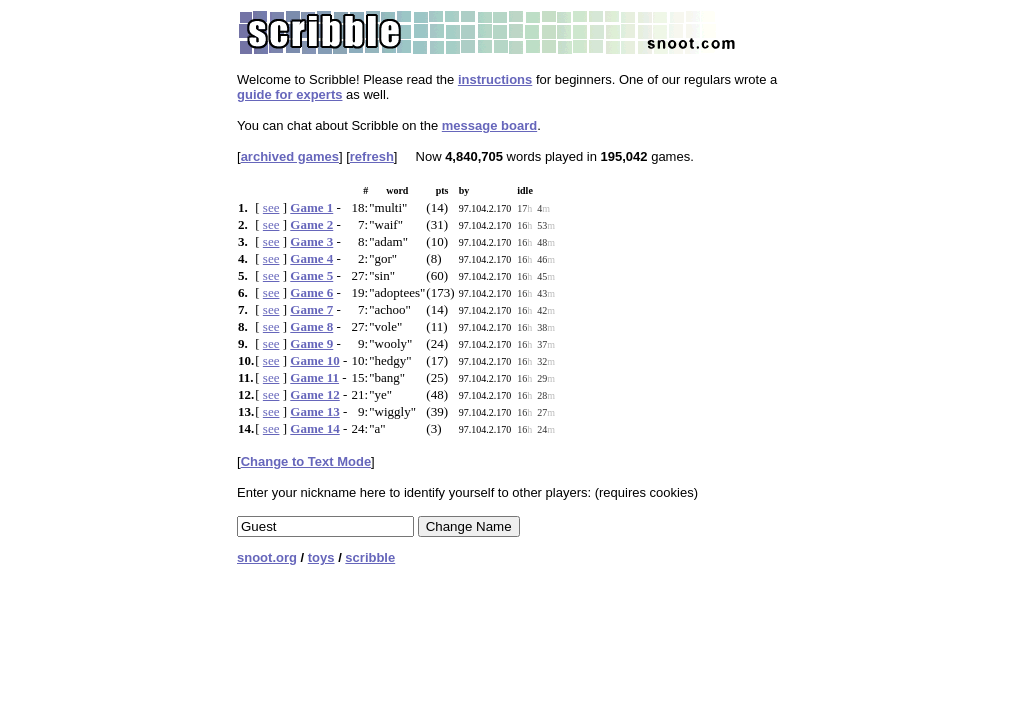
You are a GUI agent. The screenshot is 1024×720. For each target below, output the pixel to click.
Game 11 (314, 377)
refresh (372, 156)
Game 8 (311, 326)
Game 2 (311, 224)
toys (321, 557)
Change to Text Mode (306, 461)
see (271, 207)
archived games (290, 156)
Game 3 (311, 241)
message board (489, 125)
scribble (370, 557)
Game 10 (314, 360)
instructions (495, 79)
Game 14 (314, 428)
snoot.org (267, 557)
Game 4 (311, 258)
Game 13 (314, 411)
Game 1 (311, 207)
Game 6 (311, 292)
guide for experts (289, 94)
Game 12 (314, 394)
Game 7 (311, 309)
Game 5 (311, 275)
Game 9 (311, 343)
